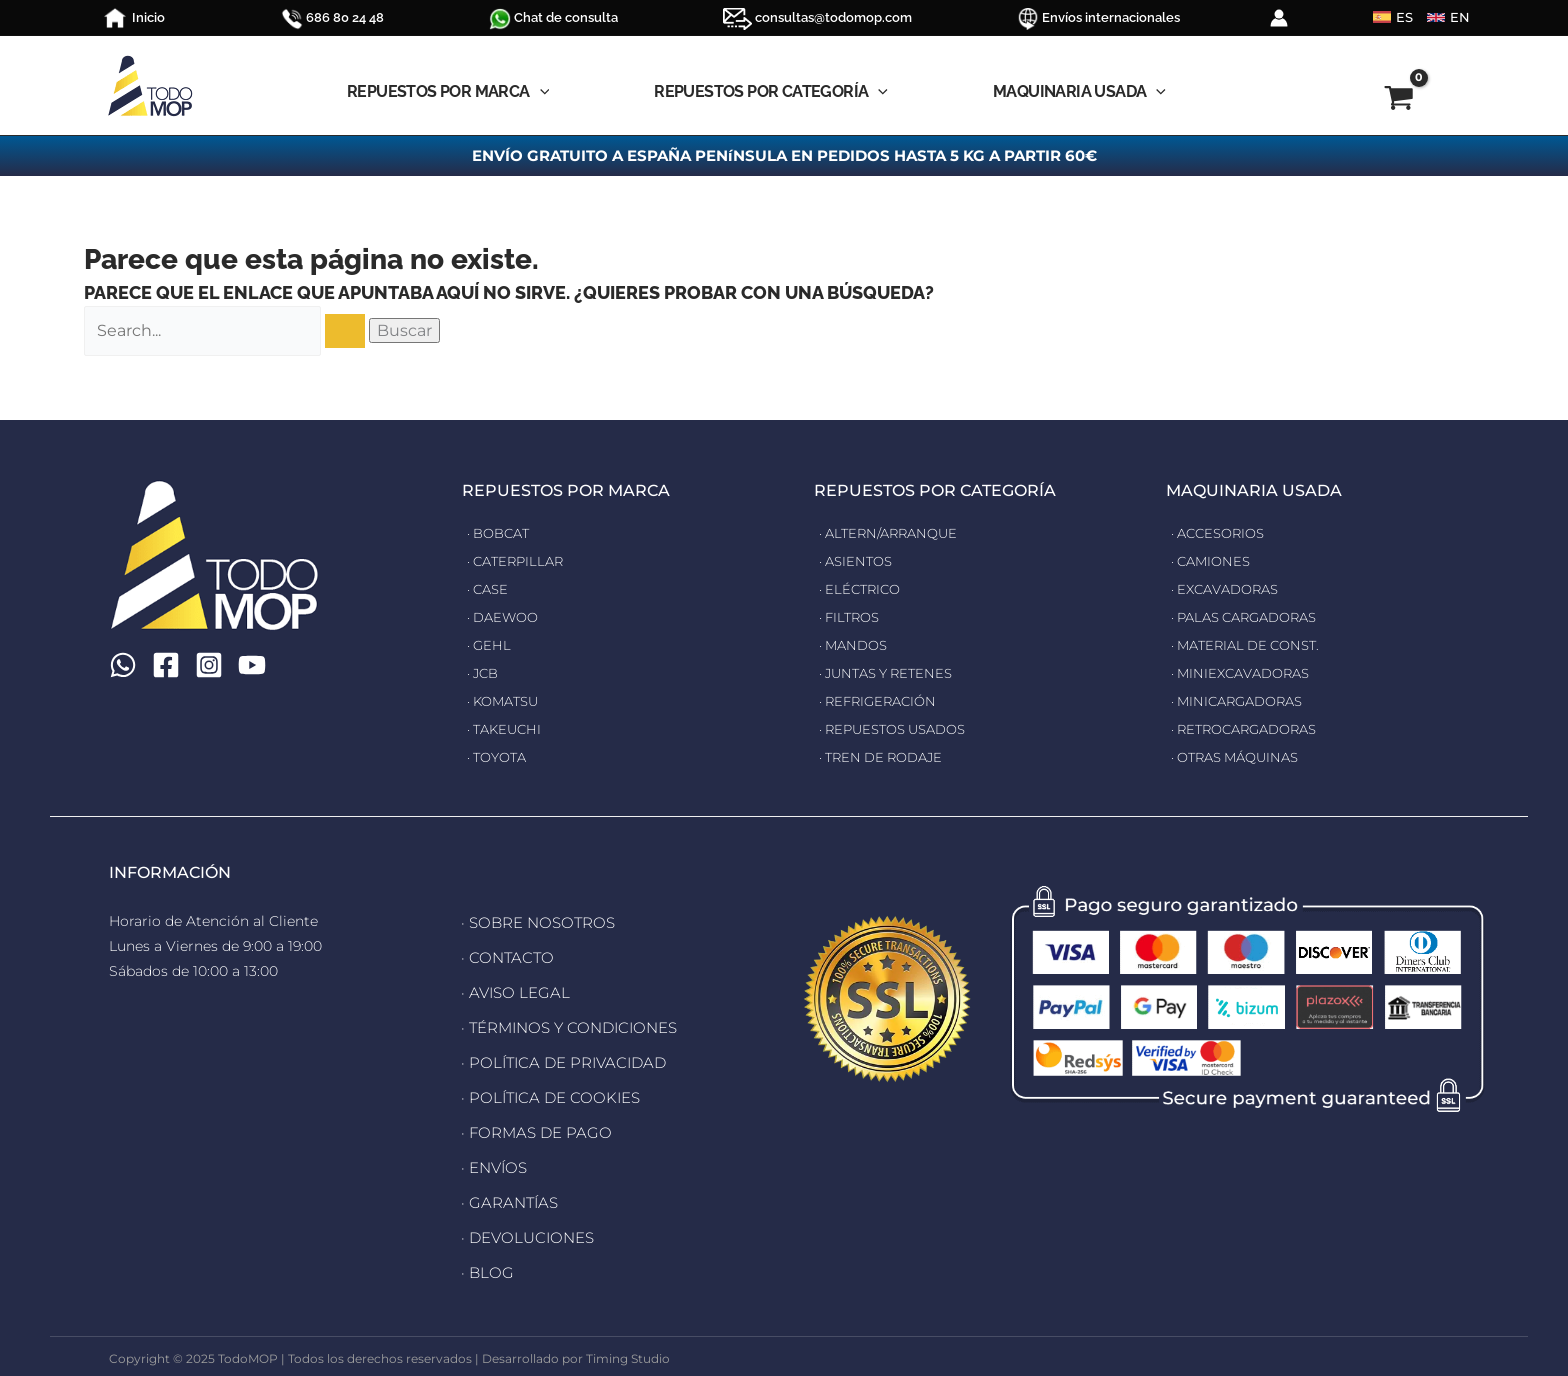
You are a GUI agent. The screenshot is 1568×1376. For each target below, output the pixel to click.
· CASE (489, 589)
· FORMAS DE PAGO (531, 1124)
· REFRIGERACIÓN (882, 701)
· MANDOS (856, 645)
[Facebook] (170, 665)
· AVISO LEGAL (512, 989)
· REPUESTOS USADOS (899, 729)
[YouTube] (264, 665)
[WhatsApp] (123, 665)
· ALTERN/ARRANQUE (893, 533)
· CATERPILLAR (519, 561)
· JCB (484, 673)
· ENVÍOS (492, 1157)
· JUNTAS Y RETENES (891, 673)
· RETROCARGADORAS (1251, 729)
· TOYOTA (500, 757)
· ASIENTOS (858, 561)
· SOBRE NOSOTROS (533, 922)
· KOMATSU (506, 701)
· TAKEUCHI (507, 729)
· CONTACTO (505, 956)
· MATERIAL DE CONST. (1251, 645)
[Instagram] (217, 665)
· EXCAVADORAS (1230, 589)
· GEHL (490, 645)
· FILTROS (852, 617)
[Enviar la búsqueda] (345, 331)
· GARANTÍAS (506, 1191)
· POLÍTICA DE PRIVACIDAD (558, 1056)
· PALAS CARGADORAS (1251, 617)
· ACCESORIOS (1222, 533)
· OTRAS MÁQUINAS (1241, 757)
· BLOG (485, 1258)
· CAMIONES (1213, 561)
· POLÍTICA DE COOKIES (545, 1090)
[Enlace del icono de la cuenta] (1279, 18)
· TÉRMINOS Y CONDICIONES (563, 1023)
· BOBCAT (501, 533)
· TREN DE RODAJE (886, 757)
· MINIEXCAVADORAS (1246, 673)
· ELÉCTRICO (862, 589)
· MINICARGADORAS (1242, 701)
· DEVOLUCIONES (523, 1224)
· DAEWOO (505, 617)
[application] (540, 92)
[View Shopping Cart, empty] (1359, 101)
